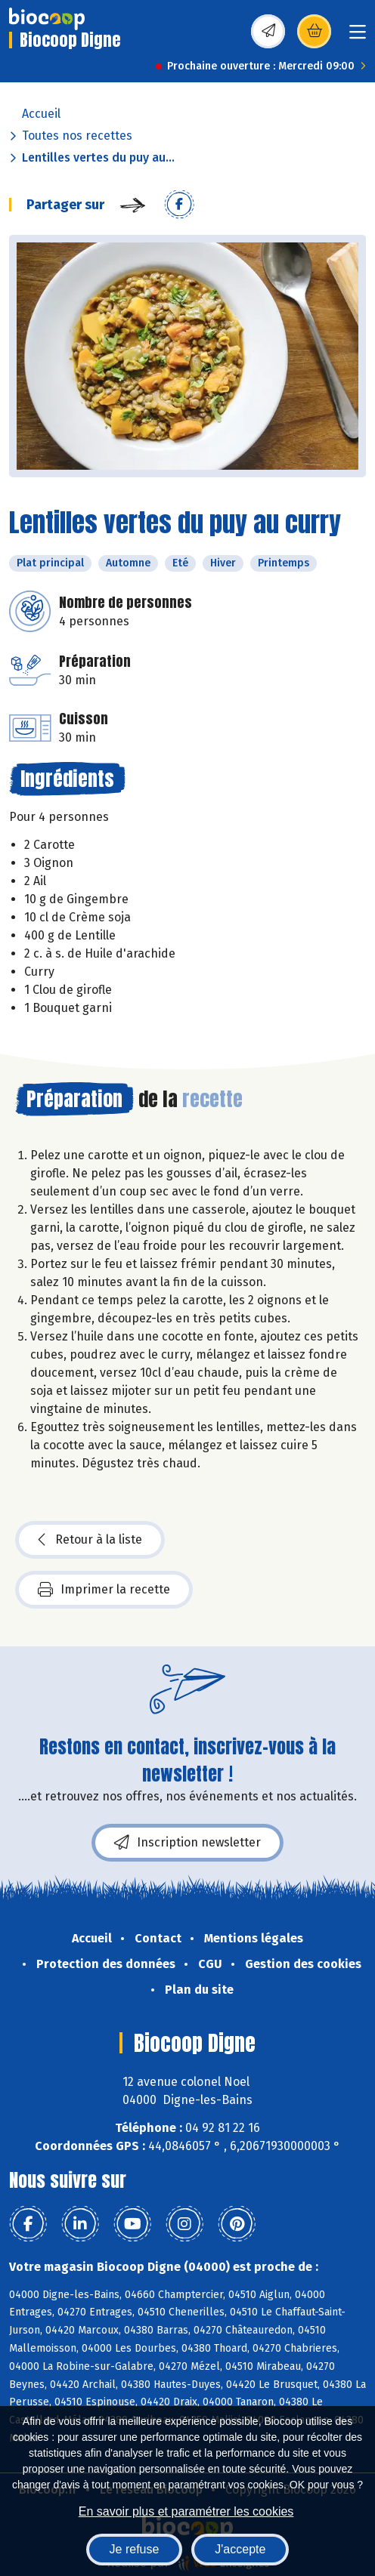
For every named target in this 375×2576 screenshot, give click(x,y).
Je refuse (135, 2549)
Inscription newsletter (187, 1842)
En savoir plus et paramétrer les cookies (186, 2511)
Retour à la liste (90, 1539)
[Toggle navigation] (357, 36)
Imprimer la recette (104, 1589)
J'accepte (240, 2549)
